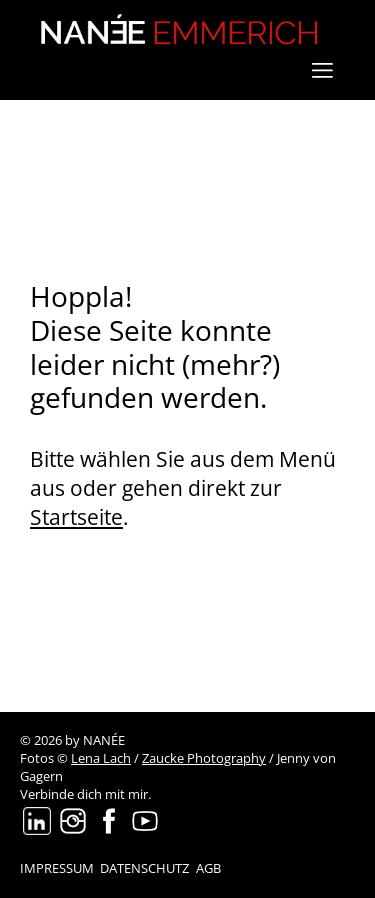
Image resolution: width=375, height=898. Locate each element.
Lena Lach (101, 758)
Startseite (76, 517)
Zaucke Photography (204, 758)
